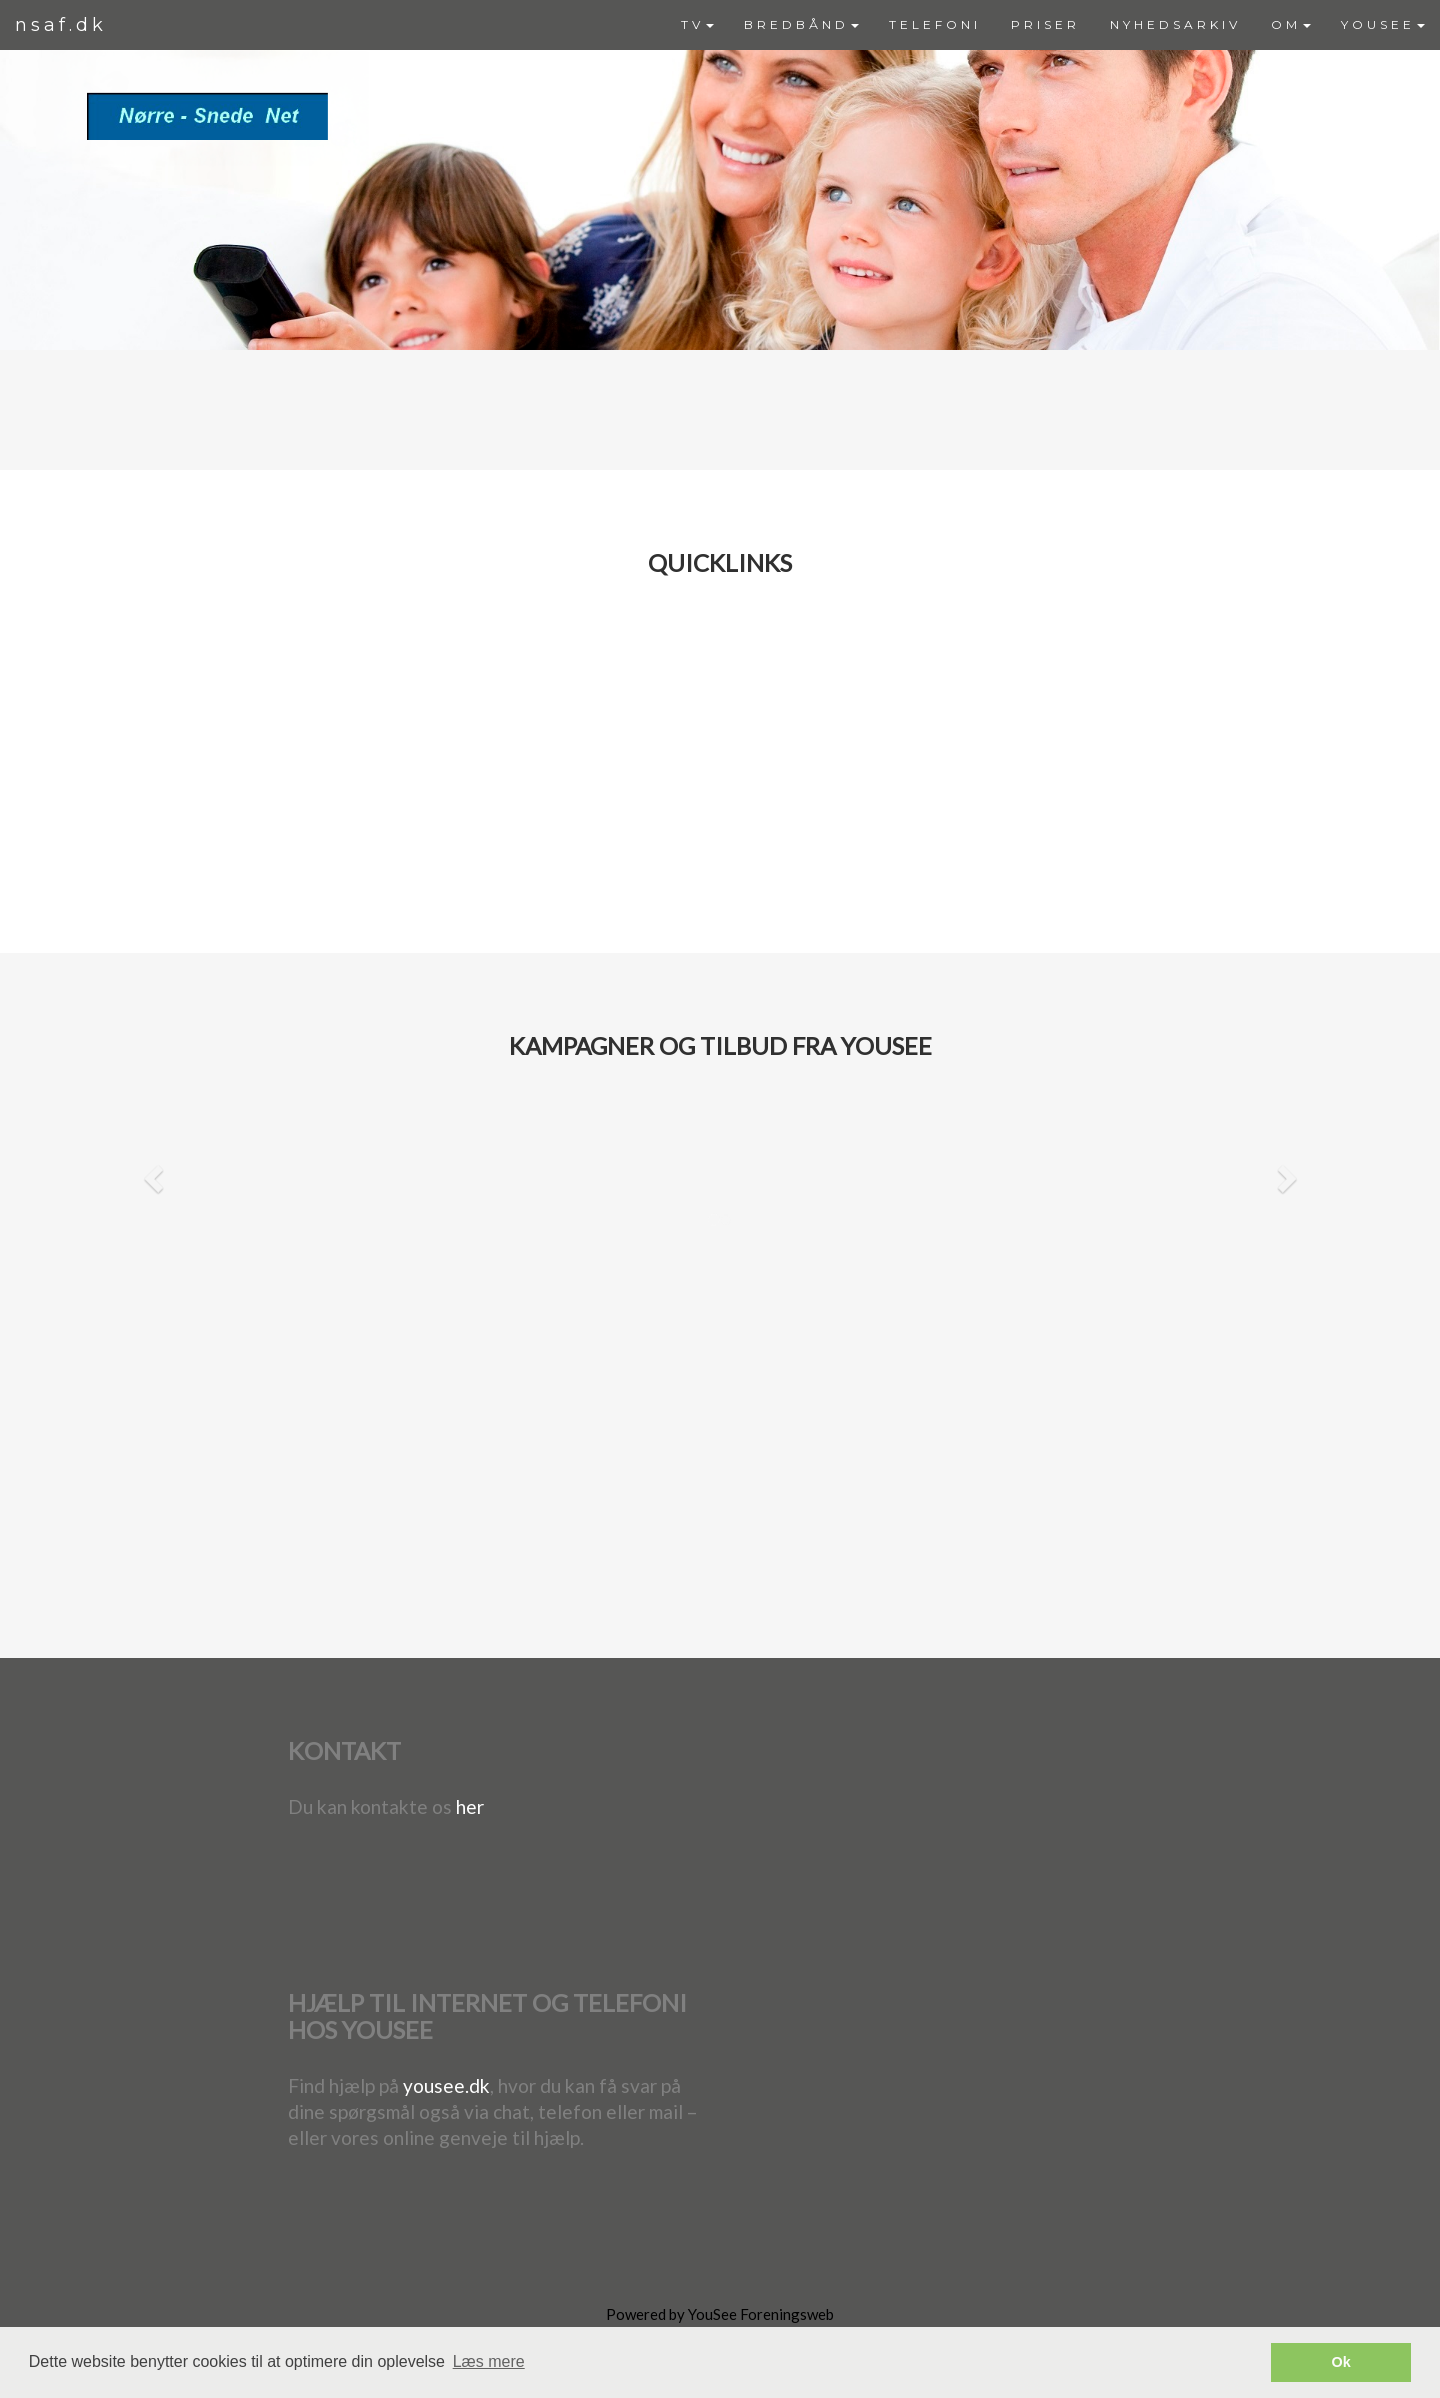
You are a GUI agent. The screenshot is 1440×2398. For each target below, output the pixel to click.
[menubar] (1053, 25)
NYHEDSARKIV (1175, 24)
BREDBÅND (801, 24)
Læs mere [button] (489, 2361)
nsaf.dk (61, 25)
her (470, 1806)
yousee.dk (446, 2085)
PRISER (1045, 24)
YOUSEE (1383, 24)
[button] (150, 1176)
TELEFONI (935, 24)
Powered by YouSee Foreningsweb (720, 2314)
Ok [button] (1341, 2362)
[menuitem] (697, 25)
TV (697, 24)
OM (1291, 24)
